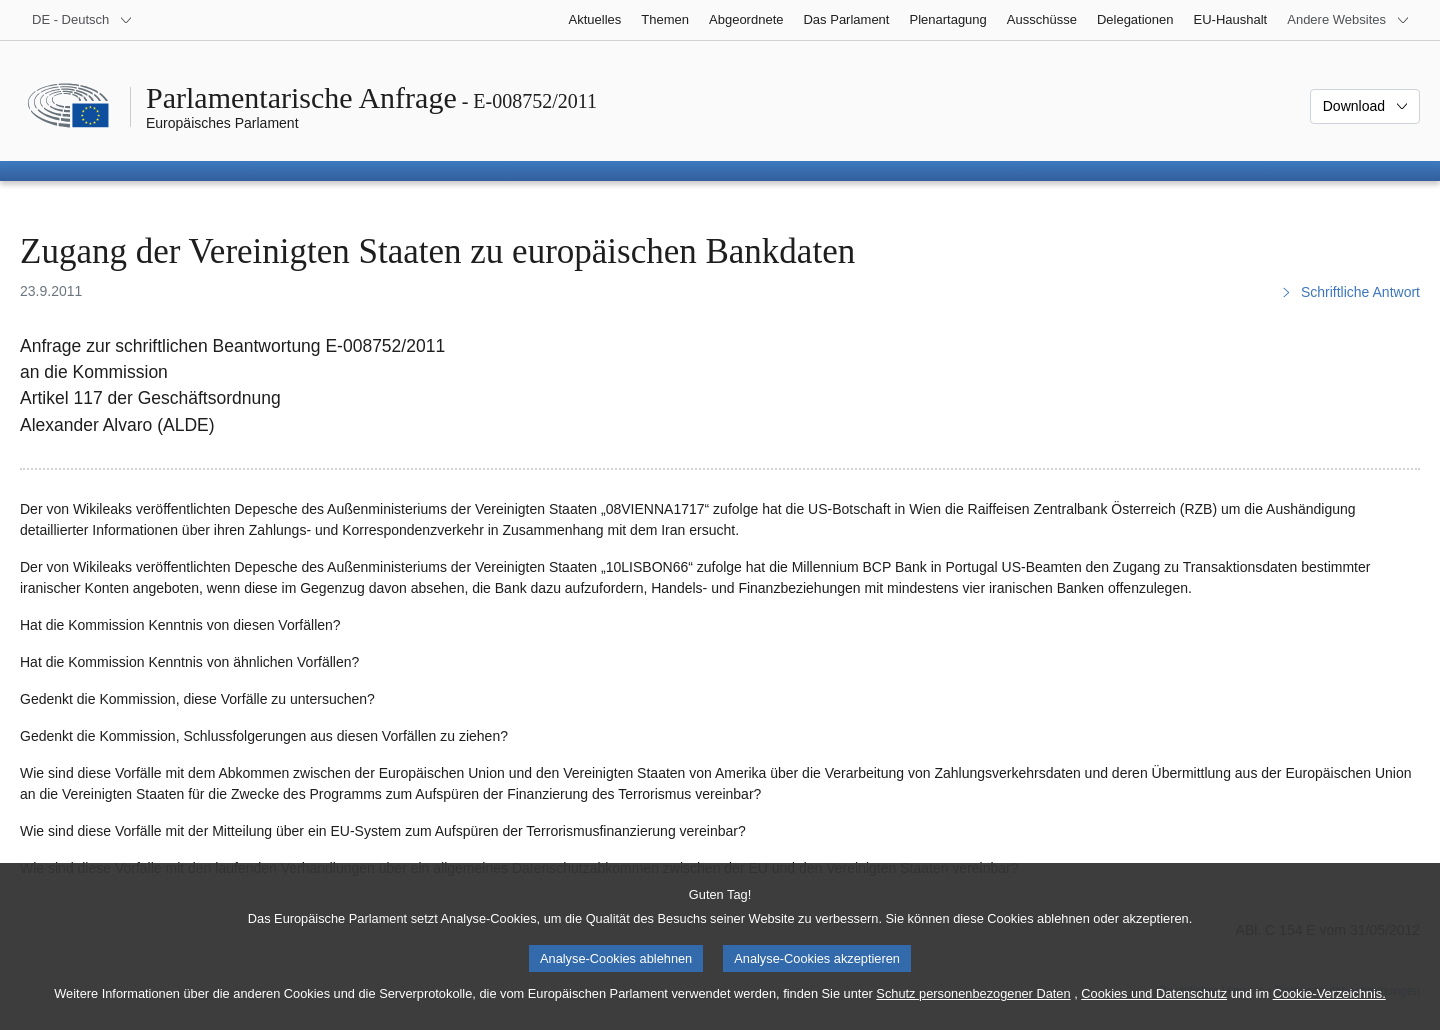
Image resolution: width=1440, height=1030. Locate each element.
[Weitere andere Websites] (1348, 20)
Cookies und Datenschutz (1154, 1004)
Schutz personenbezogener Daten (973, 1004)
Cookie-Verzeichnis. (1329, 1004)
